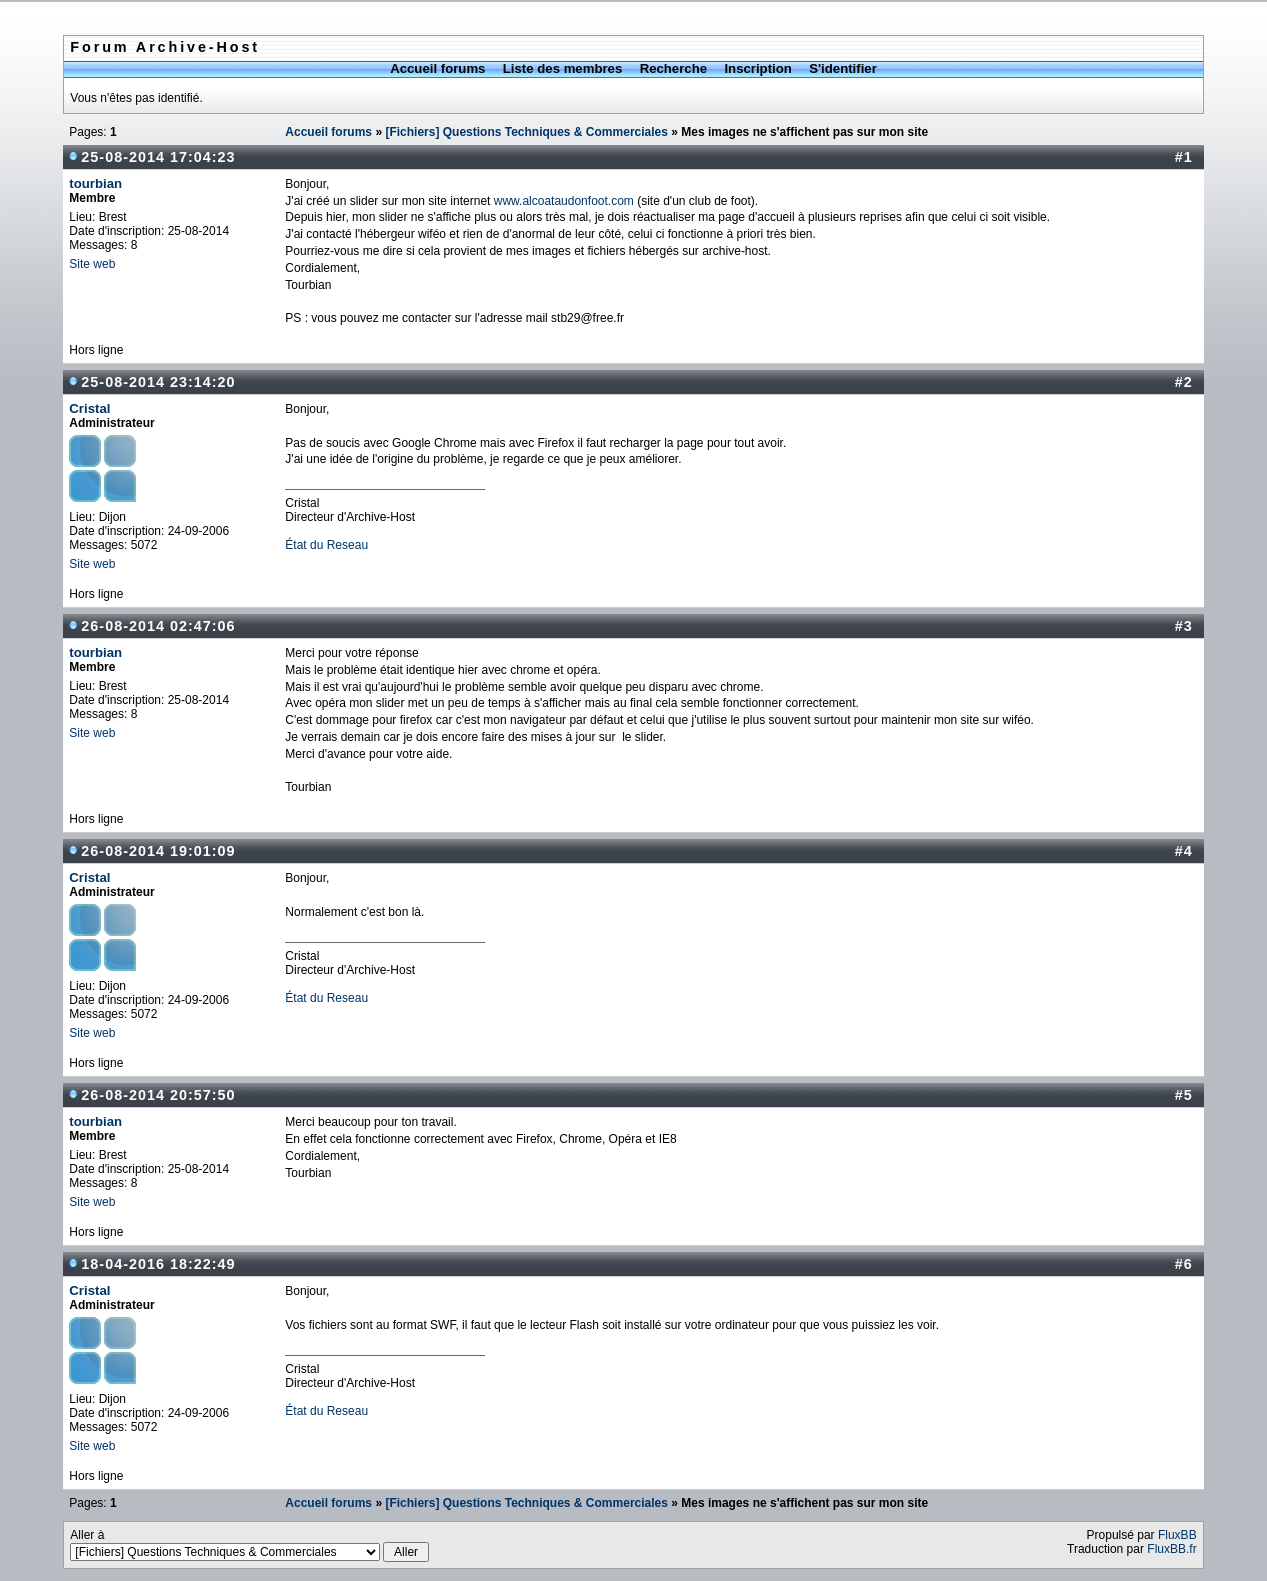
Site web (92, 264)
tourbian (95, 183)
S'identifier (843, 68)
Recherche (673, 68)
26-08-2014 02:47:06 (158, 626)
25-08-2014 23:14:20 (158, 382)
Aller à (249, 1545)
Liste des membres (562, 68)
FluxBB (1177, 1535)
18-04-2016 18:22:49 (158, 1264)
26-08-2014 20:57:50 (158, 1095)
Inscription (757, 68)
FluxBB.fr (1171, 1549)
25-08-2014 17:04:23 (158, 157)
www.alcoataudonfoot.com (564, 201)
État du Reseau (326, 545)
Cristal (89, 408)
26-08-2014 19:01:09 (158, 851)
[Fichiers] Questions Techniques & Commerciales (526, 132)
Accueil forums (437, 68)
